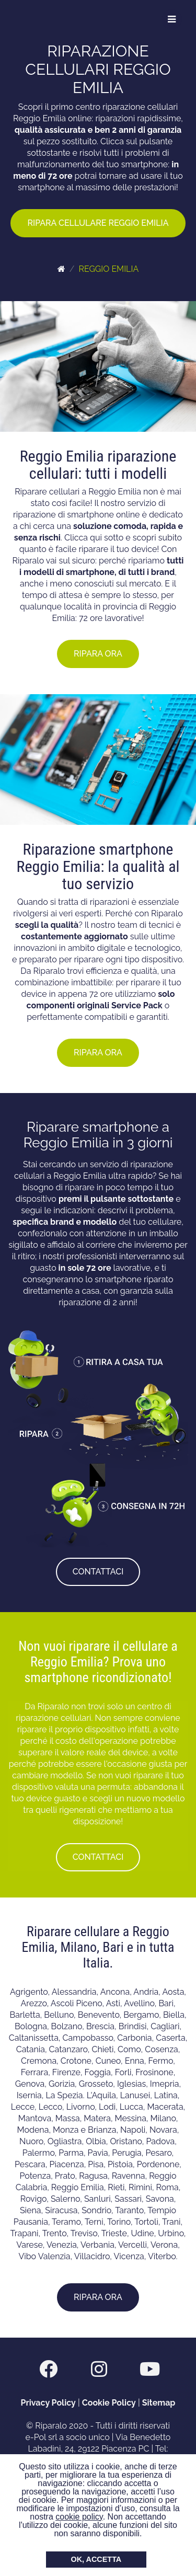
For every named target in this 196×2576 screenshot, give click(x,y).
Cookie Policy (109, 2403)
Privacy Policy (48, 2403)
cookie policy (78, 2516)
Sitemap (159, 2403)
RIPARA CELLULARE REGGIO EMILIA (97, 223)
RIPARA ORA (98, 654)
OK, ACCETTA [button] (96, 2559)
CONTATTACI (98, 1572)
